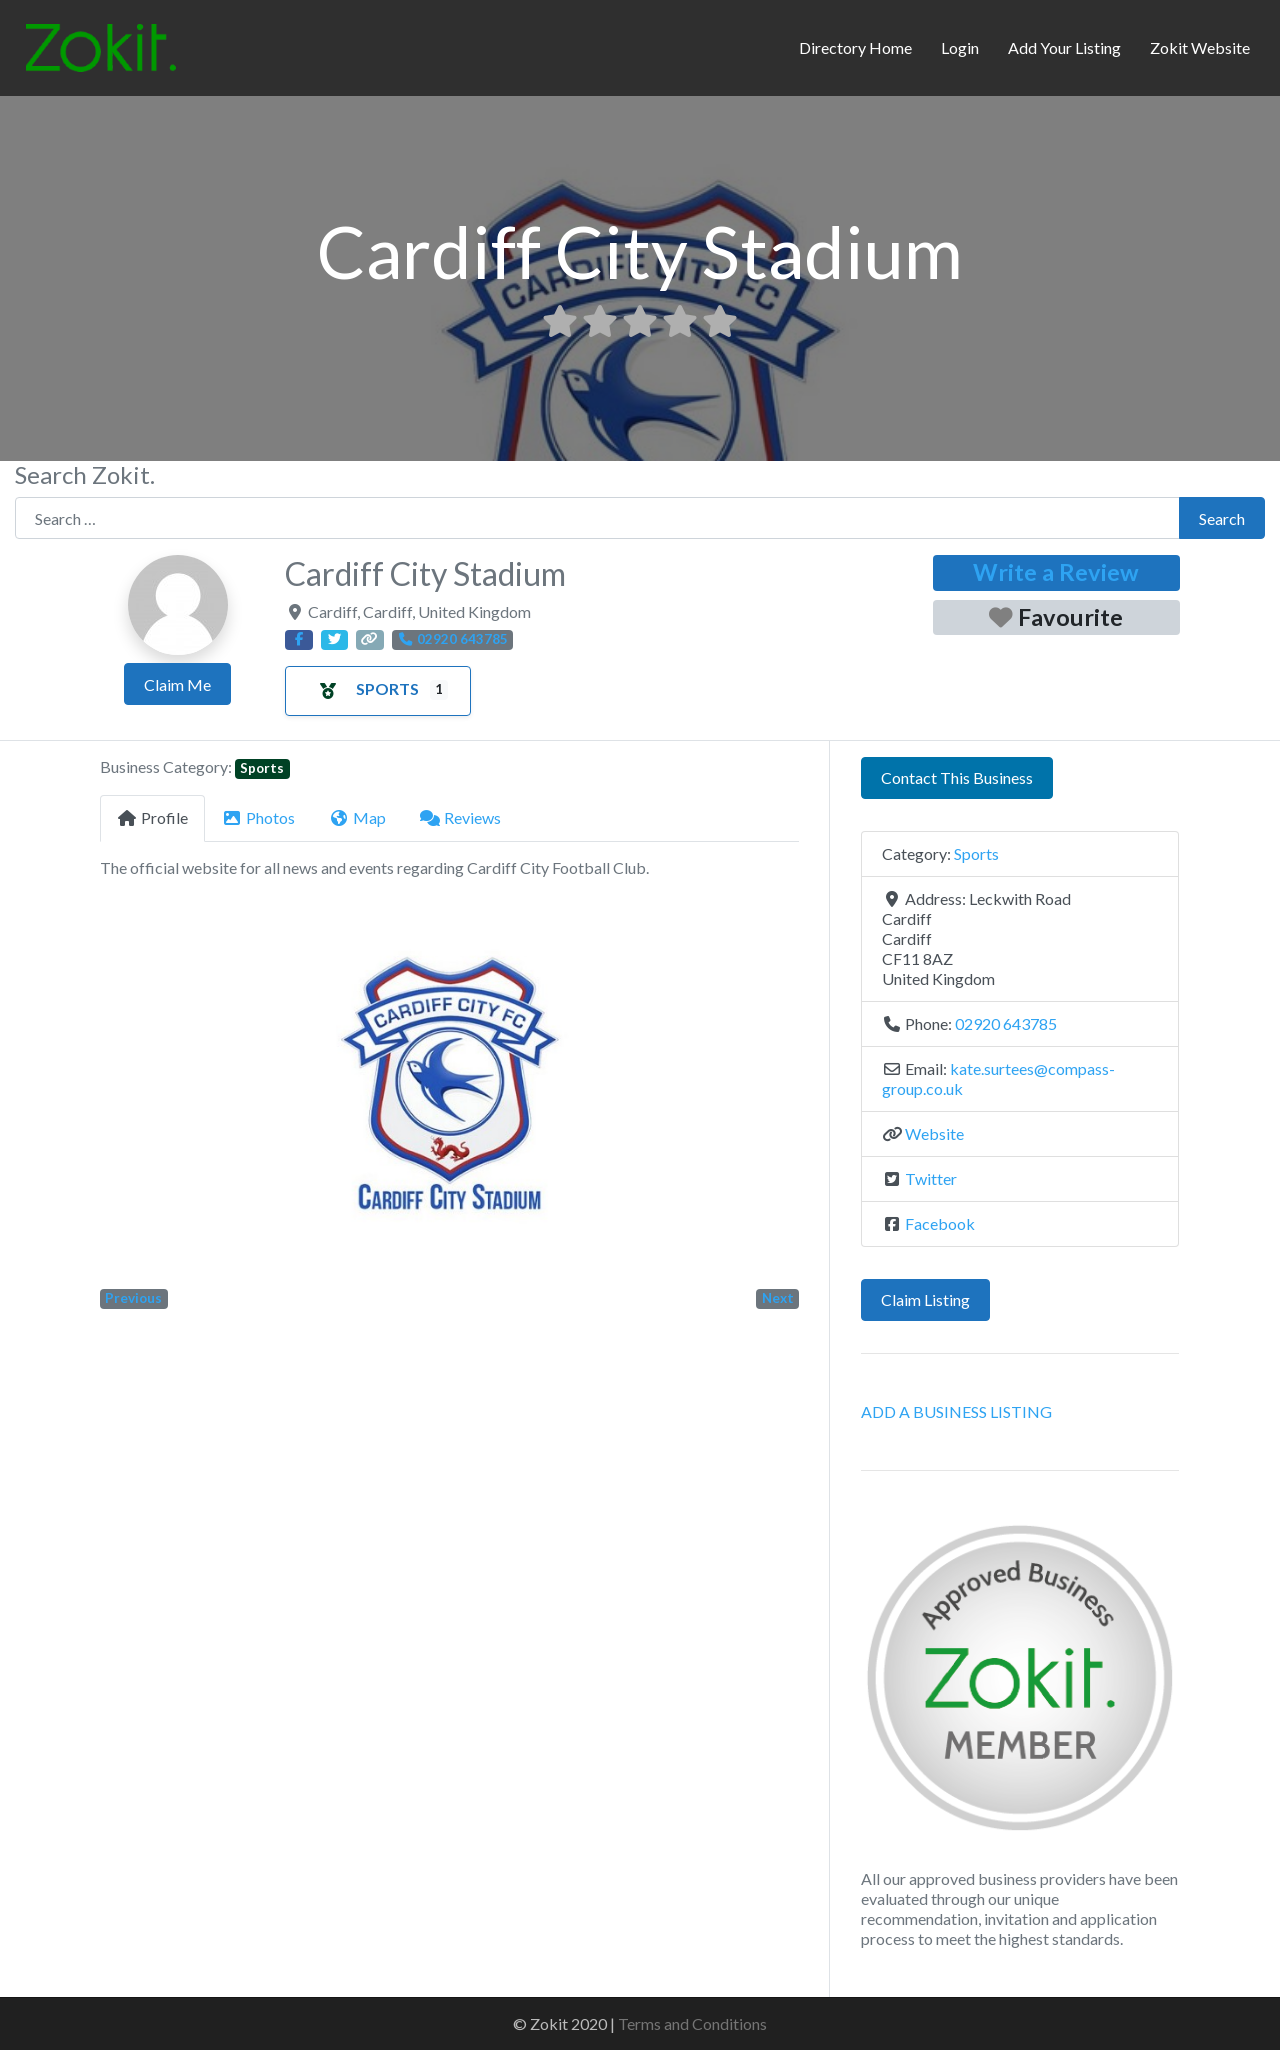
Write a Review (1056, 572)
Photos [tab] (258, 817)
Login (960, 47)
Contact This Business (957, 777)
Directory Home (855, 47)
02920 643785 (1006, 1023)
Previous (133, 1298)
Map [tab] (357, 817)
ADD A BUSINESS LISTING (956, 1411)
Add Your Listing (1064, 47)
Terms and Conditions (692, 2023)
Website (934, 1133)
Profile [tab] (152, 817)
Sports (363, 688)
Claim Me (177, 684)
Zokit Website (1200, 47)
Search (1222, 518)
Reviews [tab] (460, 817)
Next (778, 1298)
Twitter (931, 1178)
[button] (152, 1090)
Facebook (940, 1223)
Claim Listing (925, 1299)
